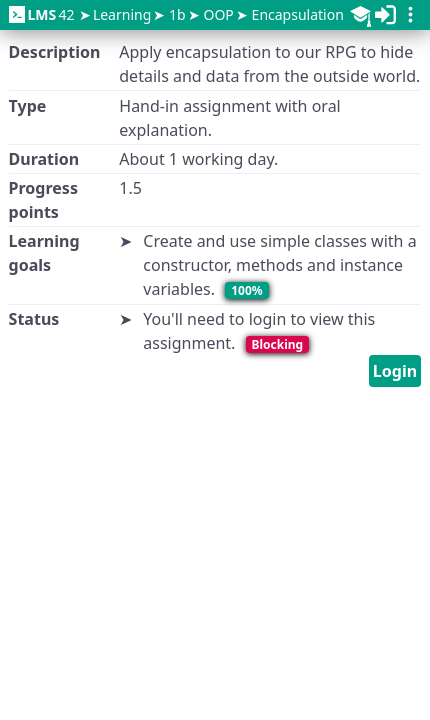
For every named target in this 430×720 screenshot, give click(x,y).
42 (42, 14)
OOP (218, 14)
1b (177, 14)
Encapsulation (298, 14)
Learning (122, 14)
